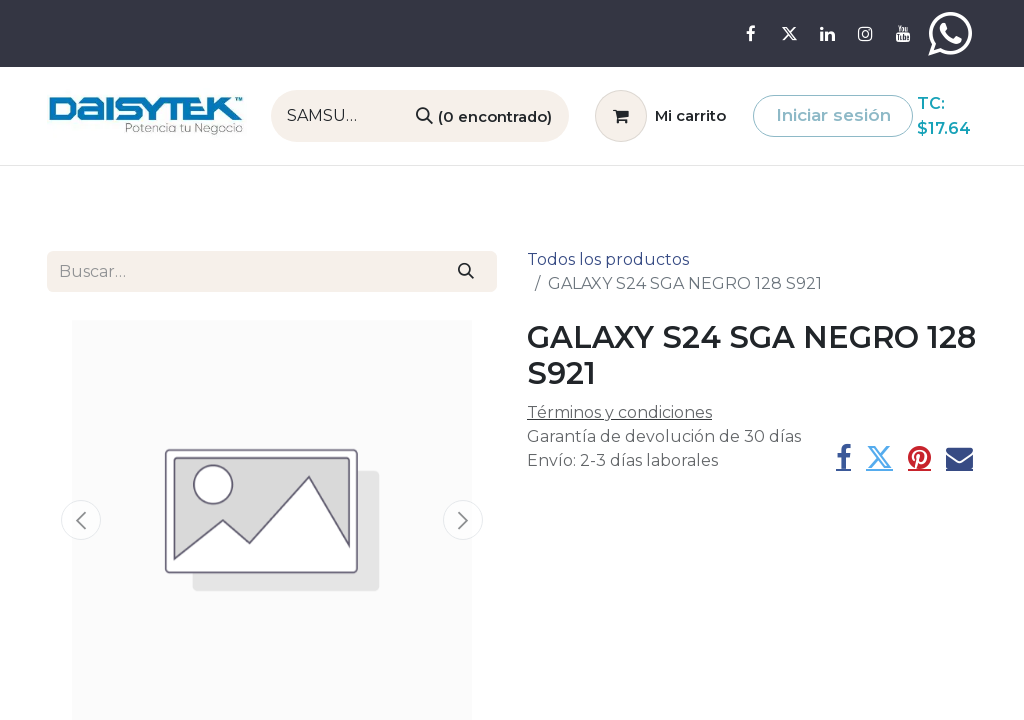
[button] (81, 520)
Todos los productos (608, 259)
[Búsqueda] (484, 116)
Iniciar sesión (833, 115)
